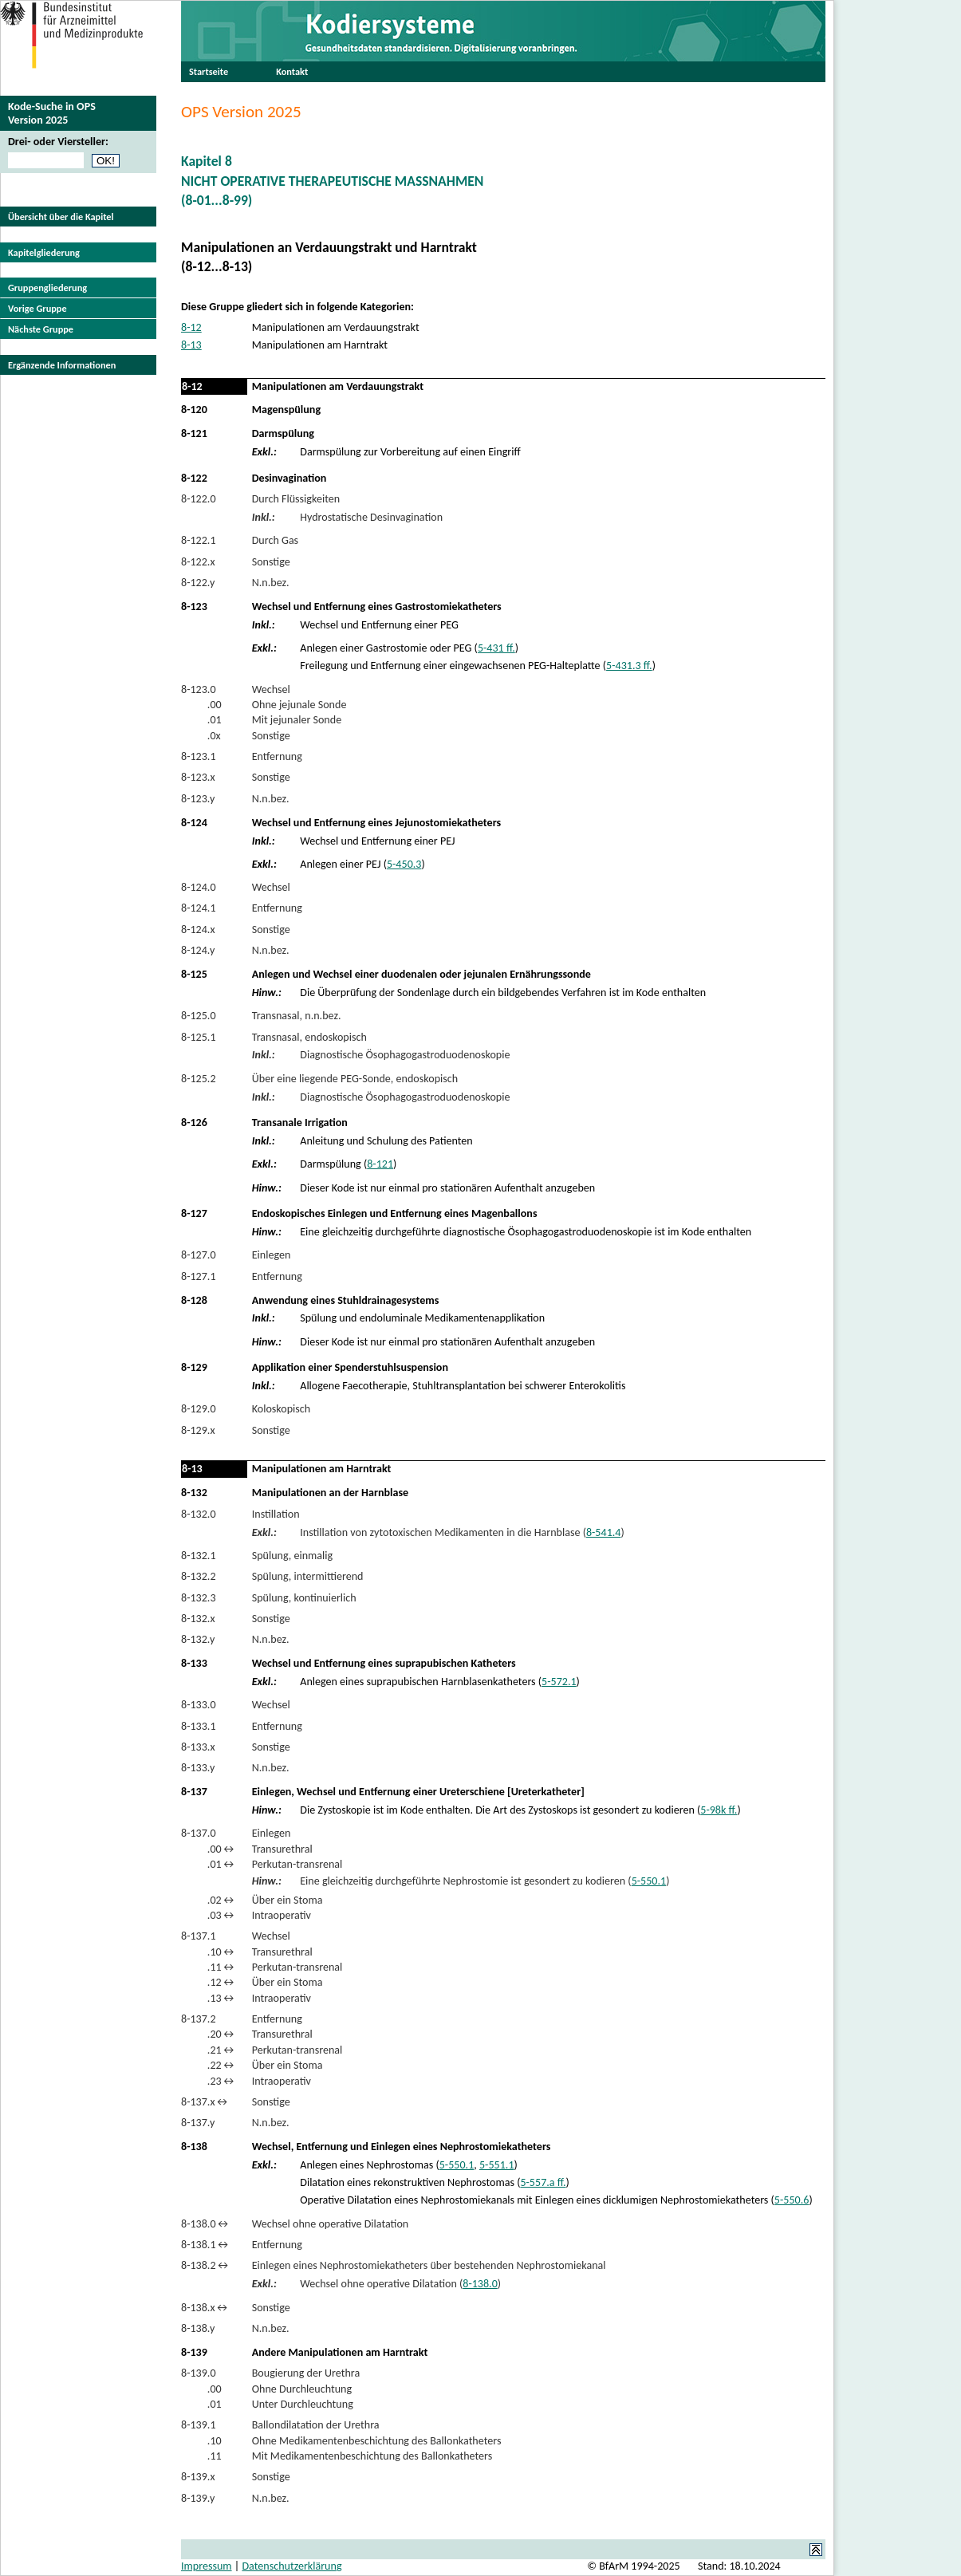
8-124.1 (198, 908)
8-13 (191, 345)
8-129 (194, 1367)
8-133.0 (198, 1704)
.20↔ (208, 2034)
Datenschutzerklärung (291, 2566)
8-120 (194, 409)
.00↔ (208, 1849)
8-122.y (198, 582)
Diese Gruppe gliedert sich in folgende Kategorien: (297, 306)
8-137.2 (198, 2019)
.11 (201, 2456)
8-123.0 (198, 689)
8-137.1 (198, 1936)
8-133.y (198, 1767)
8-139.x (198, 2476)
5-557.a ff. (542, 2182)
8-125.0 (198, 1015)
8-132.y (198, 1639)
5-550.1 (649, 1881)
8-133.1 (198, 1726)
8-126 (194, 1122)
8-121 (194, 433)
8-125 (194, 974)
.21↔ (208, 2050)
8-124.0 (198, 887)
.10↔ (208, 1952)
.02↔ (208, 1900)
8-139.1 (198, 2425)
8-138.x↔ (205, 2307)
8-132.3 (198, 1598)
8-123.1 (198, 756)
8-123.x (198, 777)
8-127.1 (198, 1276)
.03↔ (208, 1915)
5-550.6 (791, 2200)
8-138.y (198, 2328)
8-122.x (198, 562)
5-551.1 (496, 2165)
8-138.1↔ (205, 2244)
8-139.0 (198, 2373)
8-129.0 (198, 1409)
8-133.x (198, 1747)
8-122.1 (198, 540)
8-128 (194, 1300)
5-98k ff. (718, 1810)
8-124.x (198, 929)
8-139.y (198, 2498)
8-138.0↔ (205, 2224)
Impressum (206, 2566)
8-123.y (198, 798)
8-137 (194, 1791)
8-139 (194, 2352)
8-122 (194, 478)
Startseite (208, 71)
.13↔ (208, 1998)
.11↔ (208, 1967)
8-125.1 (198, 1037)
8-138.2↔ (205, 2265)
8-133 (194, 1663)
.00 (201, 704)
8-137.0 (198, 1833)
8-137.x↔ (205, 2102)
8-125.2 (198, 1078)
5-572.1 (559, 1681)
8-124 (194, 822)
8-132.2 (198, 1576)
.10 (201, 2441)
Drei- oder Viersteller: (58, 141)
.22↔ (208, 2065)
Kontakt (292, 71)
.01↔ (208, 1864)
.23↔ (208, 2081)
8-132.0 (198, 1514)
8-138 (194, 2146)
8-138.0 (480, 2283)
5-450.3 (404, 864)
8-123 (194, 606)
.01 (201, 720)
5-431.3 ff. (629, 665)
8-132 (194, 1492)
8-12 (191, 327)
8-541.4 (603, 1532)
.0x (201, 735)
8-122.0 (198, 499)
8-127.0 (198, 1255)
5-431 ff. (496, 648)
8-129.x (198, 1430)
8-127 (194, 1213)
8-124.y (198, 950)
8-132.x (198, 1618)
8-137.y (198, 2122)
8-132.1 (198, 1555)
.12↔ (208, 1982)
